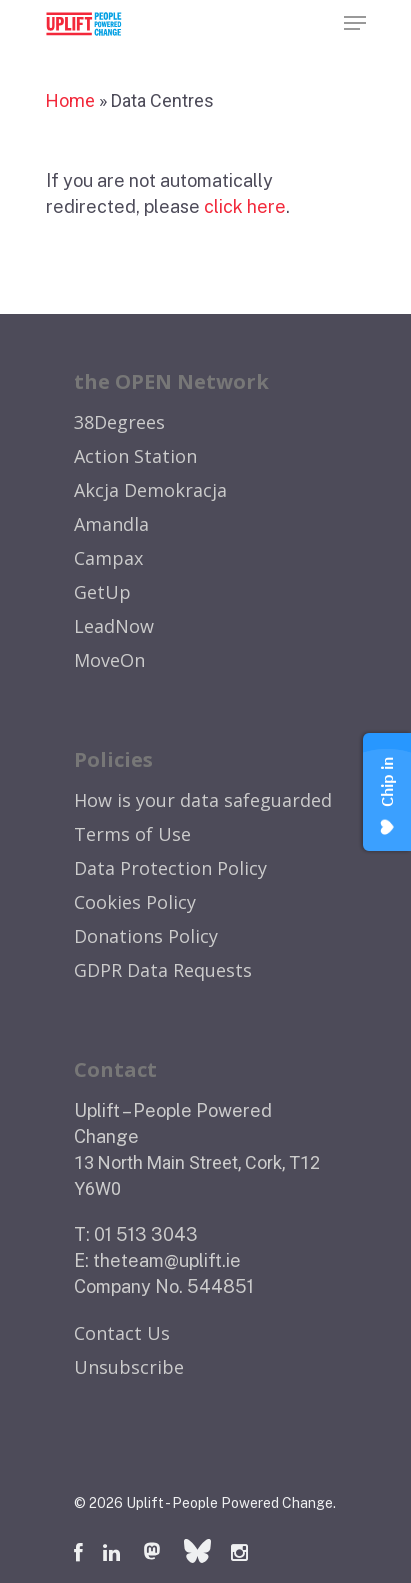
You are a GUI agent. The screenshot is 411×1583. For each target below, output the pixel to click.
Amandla (111, 524)
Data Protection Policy (170, 868)
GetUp (102, 592)
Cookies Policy (135, 902)
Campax (108, 558)
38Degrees (119, 422)
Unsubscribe (129, 1367)
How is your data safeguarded (203, 800)
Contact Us (122, 1333)
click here (245, 206)
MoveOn (109, 660)
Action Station (135, 456)
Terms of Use (132, 834)
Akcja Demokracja (150, 490)
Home (70, 100)
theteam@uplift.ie (167, 1260)
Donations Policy (146, 936)
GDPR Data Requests (163, 970)
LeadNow (114, 626)
